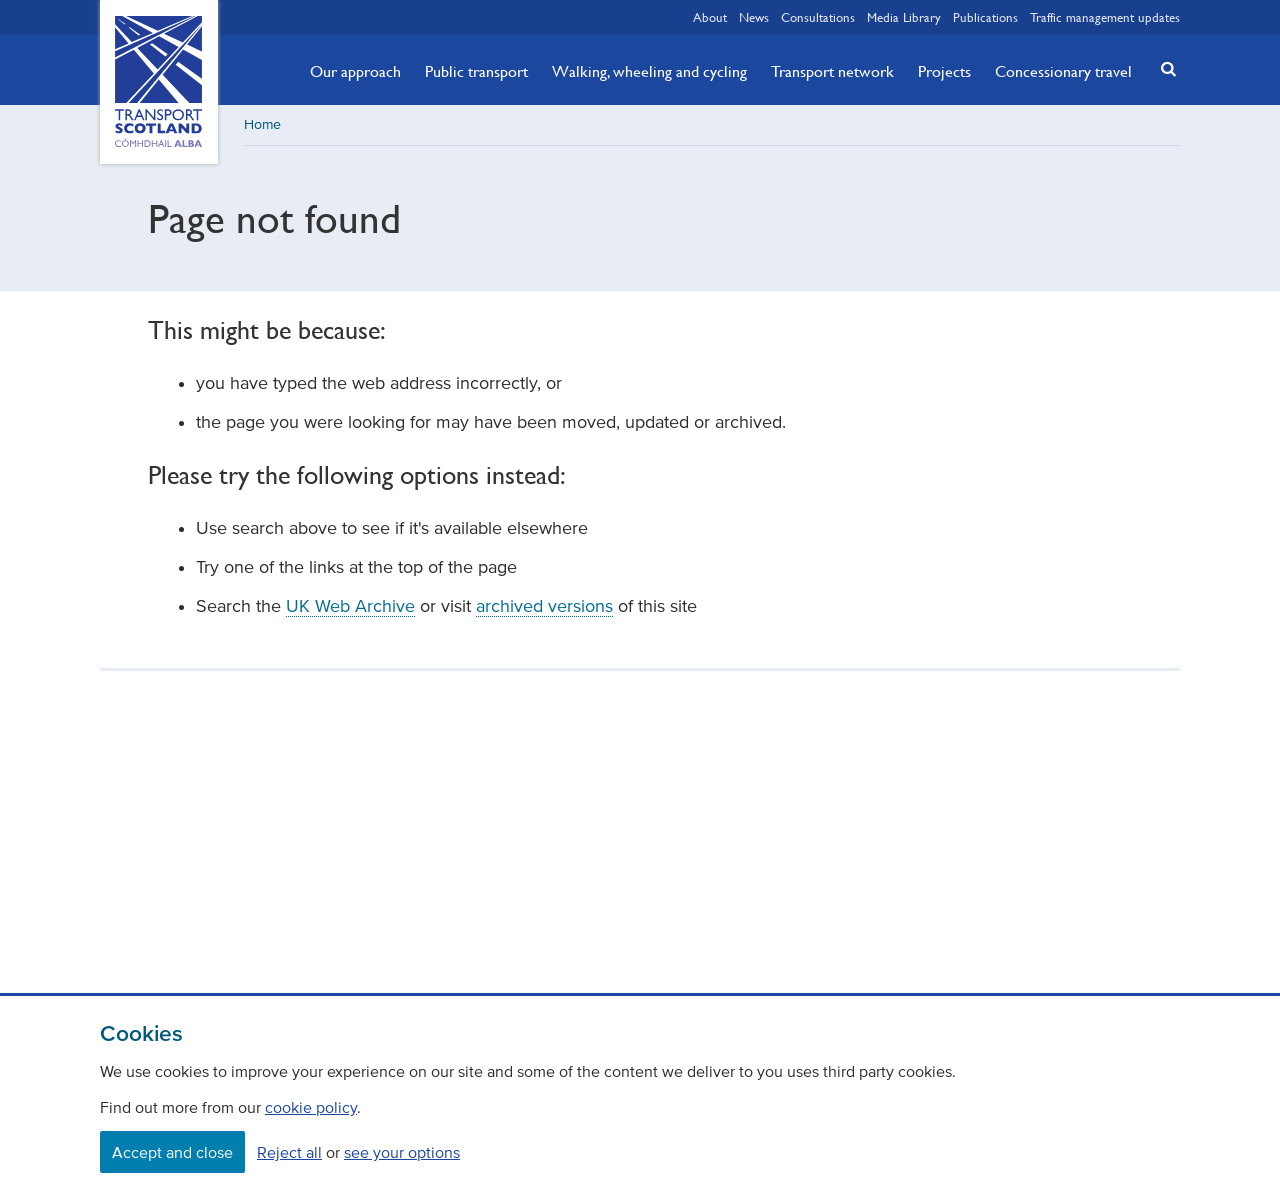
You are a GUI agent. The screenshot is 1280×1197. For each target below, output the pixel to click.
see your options (402, 1152)
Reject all (289, 1152)
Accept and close (172, 1152)
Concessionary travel (1063, 71)
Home (262, 124)
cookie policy (311, 1107)
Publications (985, 17)
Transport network (832, 71)
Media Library (904, 17)
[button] (1163, 68)
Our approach (355, 71)
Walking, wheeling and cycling (649, 71)
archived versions (544, 606)
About (710, 17)
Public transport (476, 71)
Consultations (818, 17)
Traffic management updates (1105, 17)
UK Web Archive (350, 606)
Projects (944, 71)
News (754, 17)
